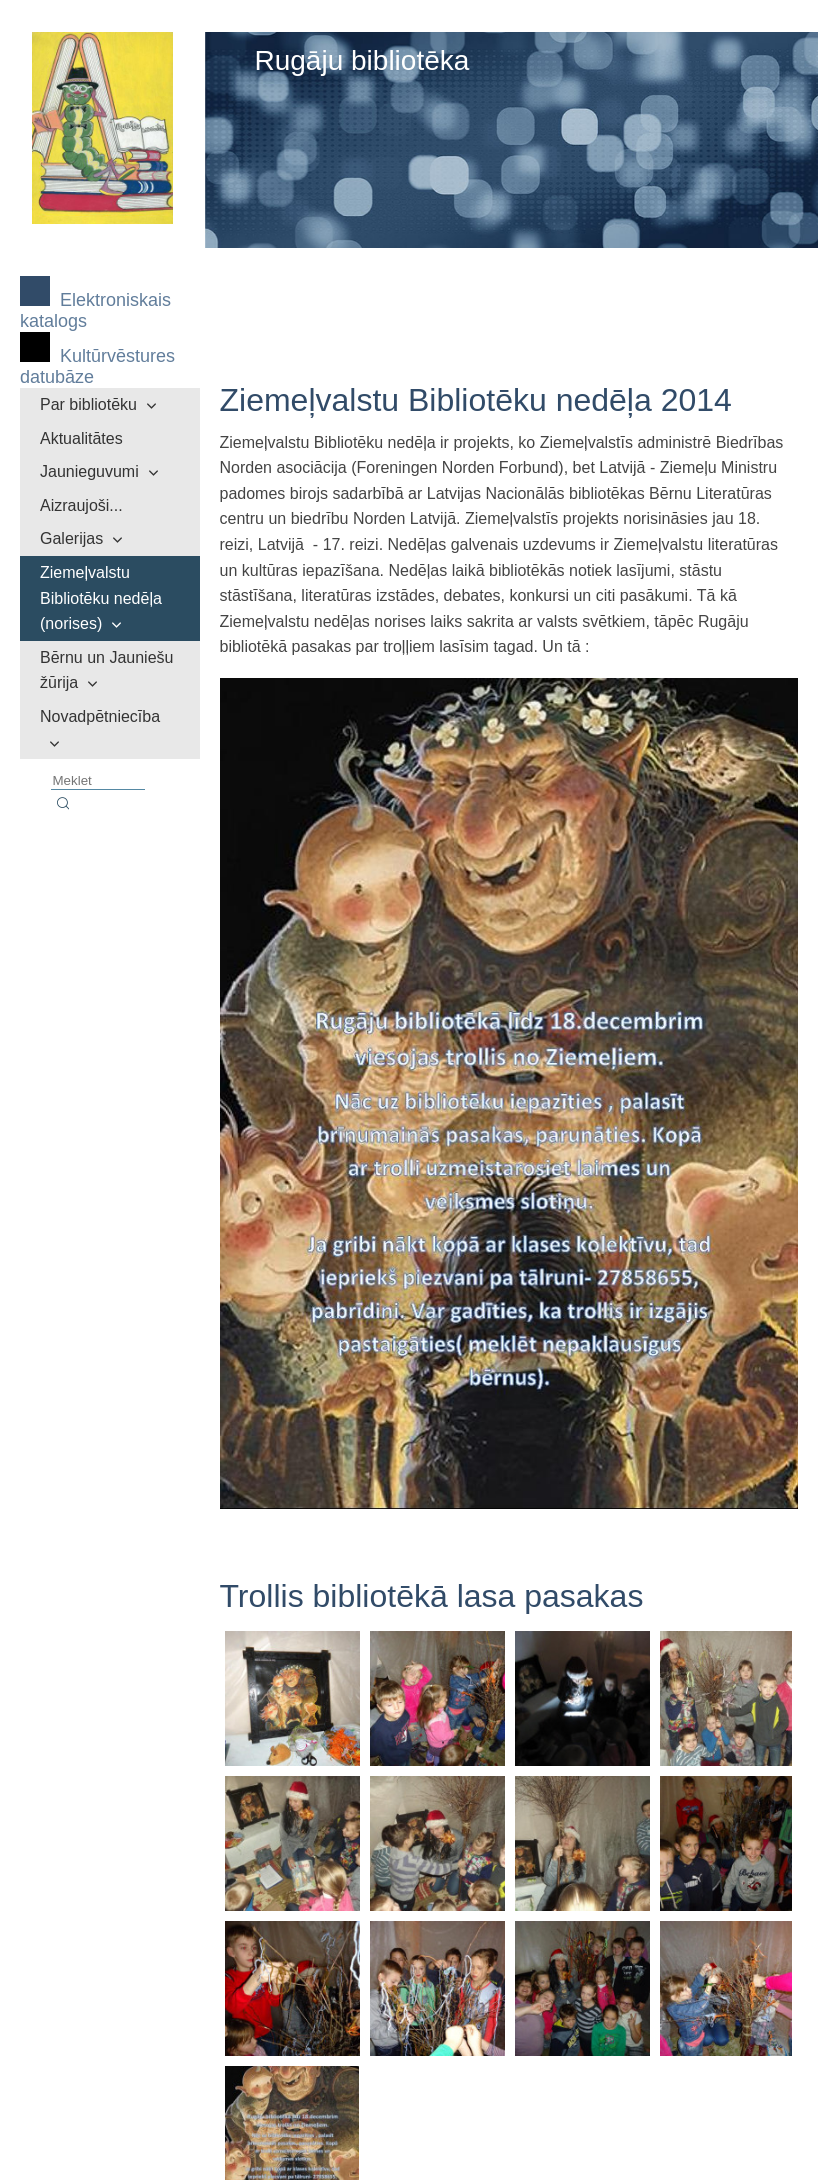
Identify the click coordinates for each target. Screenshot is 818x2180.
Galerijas (71, 538)
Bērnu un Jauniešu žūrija (106, 670)
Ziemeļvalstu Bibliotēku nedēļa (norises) (101, 598)
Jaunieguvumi (89, 471)
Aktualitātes (81, 438)
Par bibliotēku (88, 404)
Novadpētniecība (100, 716)
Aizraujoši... (81, 505)
